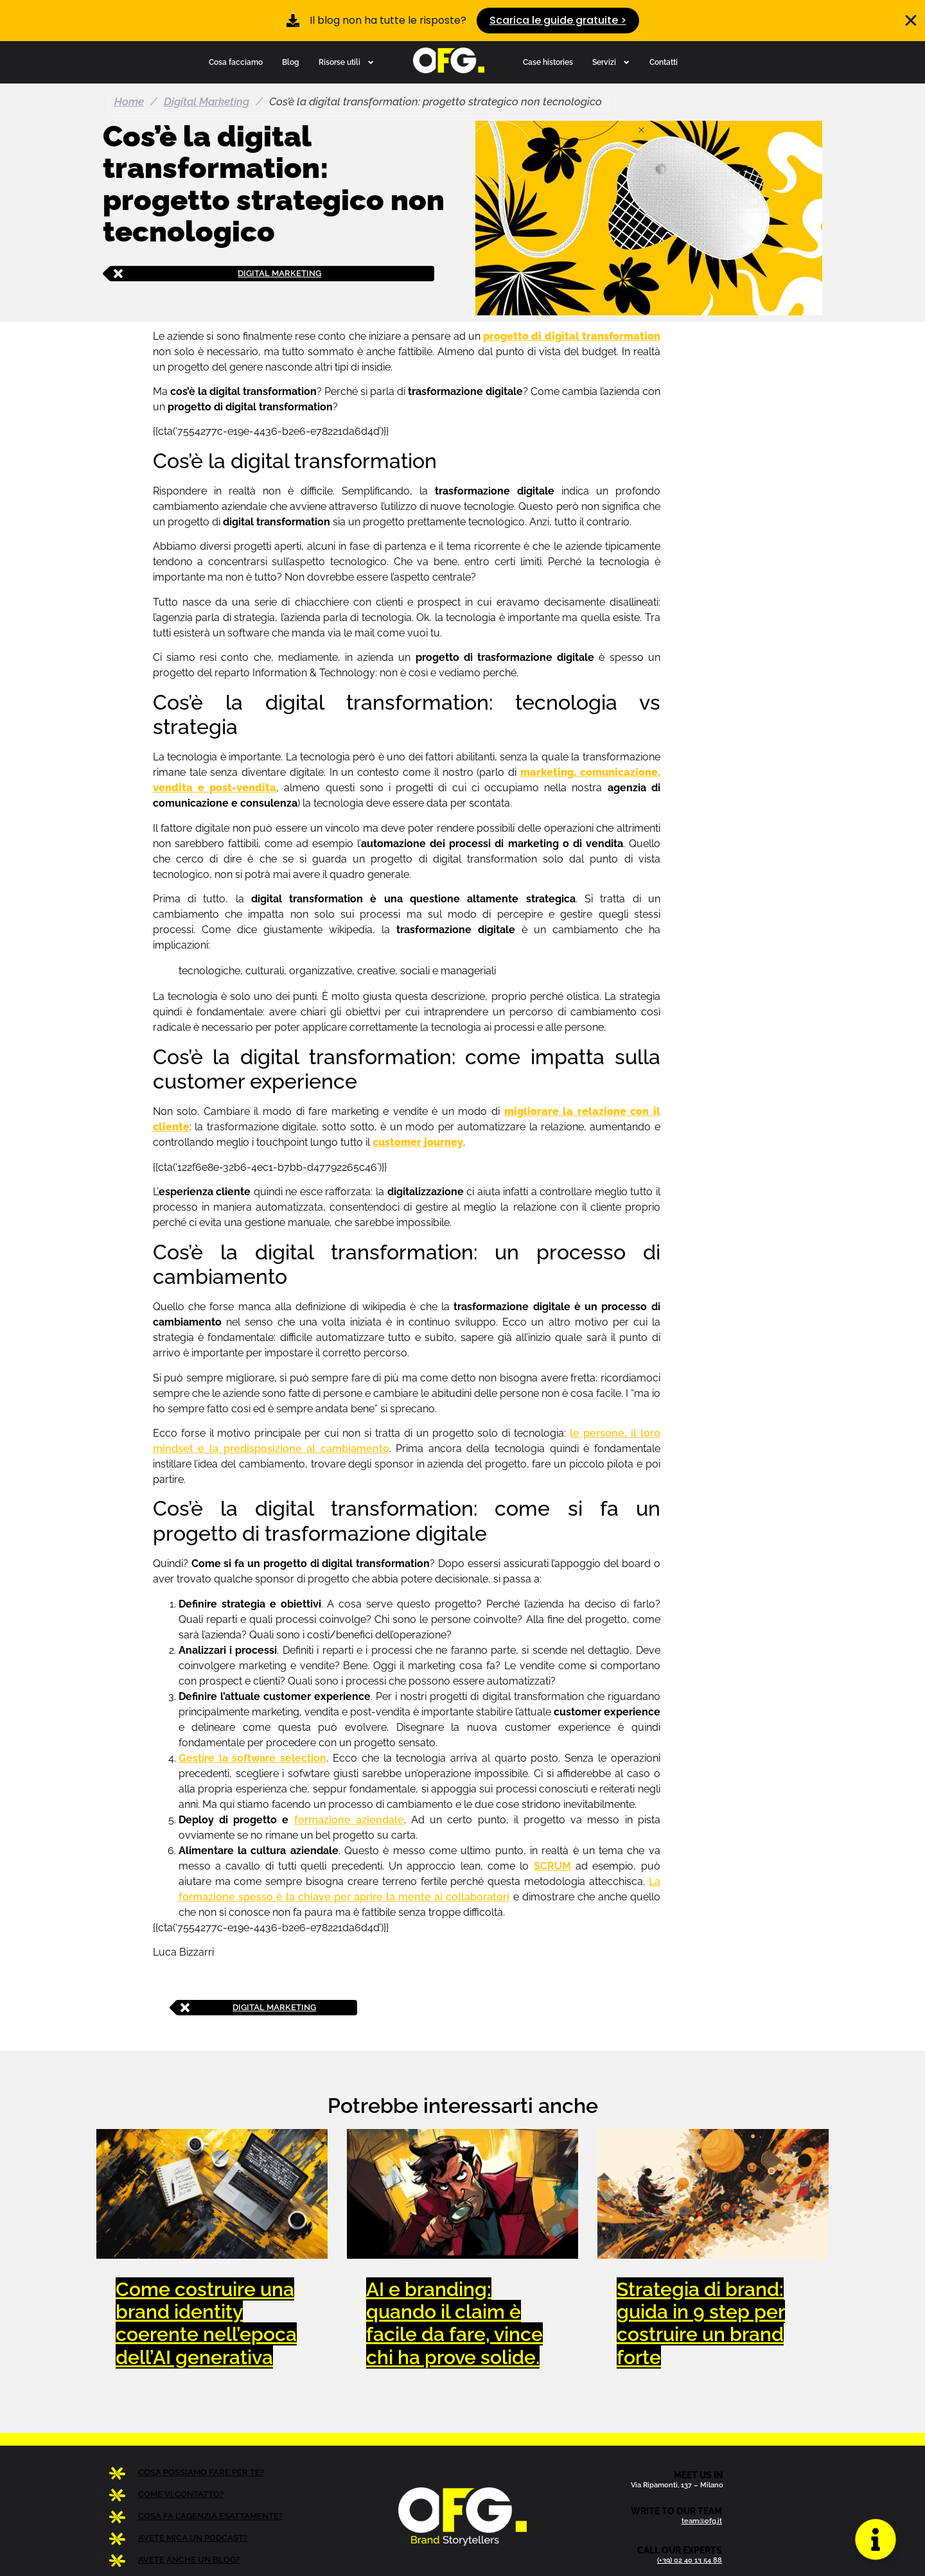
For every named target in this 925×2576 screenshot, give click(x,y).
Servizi (611, 62)
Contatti (663, 62)
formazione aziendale (349, 1820)
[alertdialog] (462, 20)
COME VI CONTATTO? (181, 2494)
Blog (290, 62)
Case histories (548, 62)
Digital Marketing (206, 101)
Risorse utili (346, 62)
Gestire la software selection (252, 1758)
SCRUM (552, 1866)
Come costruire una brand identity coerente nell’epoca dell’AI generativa (206, 2323)
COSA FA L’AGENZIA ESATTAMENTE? (210, 2516)
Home (129, 101)
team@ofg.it (702, 2520)
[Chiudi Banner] (911, 20)
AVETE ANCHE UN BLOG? (189, 2559)
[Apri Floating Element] (875, 2539)
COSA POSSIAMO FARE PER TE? (201, 2472)
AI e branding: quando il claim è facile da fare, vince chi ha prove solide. (454, 2323)
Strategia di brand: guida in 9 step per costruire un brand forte (701, 2323)
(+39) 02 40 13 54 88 (689, 2559)
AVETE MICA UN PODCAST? (192, 2538)
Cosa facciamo (236, 62)
